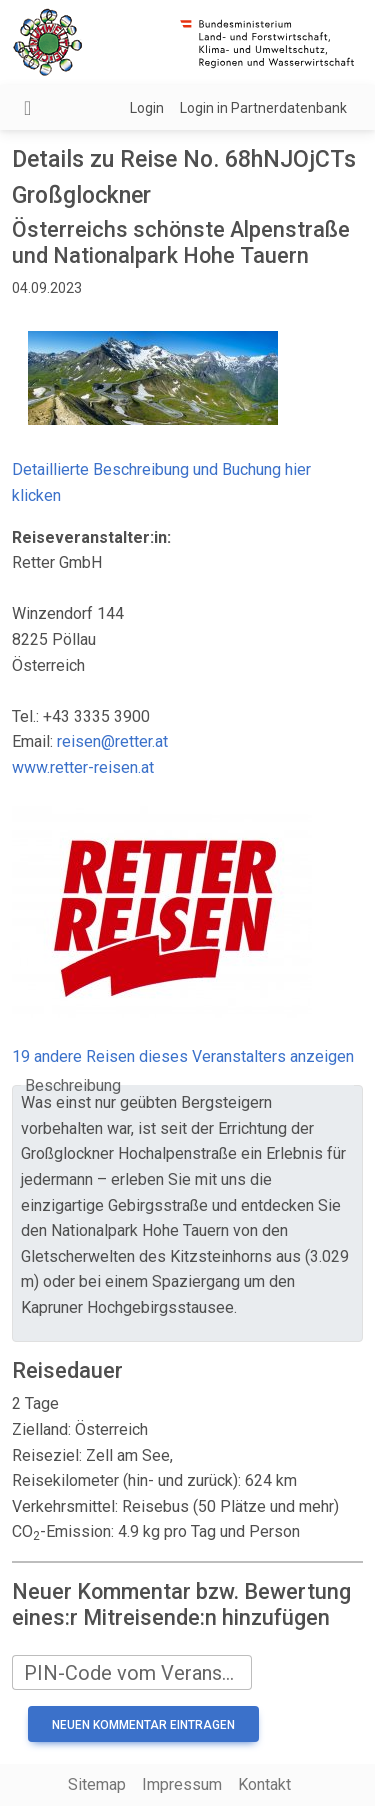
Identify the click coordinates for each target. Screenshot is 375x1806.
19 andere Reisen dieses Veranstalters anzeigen (183, 1056)
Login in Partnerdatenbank (263, 108)
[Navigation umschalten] (27, 108)
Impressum (182, 1784)
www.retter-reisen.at (83, 767)
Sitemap (97, 1784)
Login (147, 108)
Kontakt (264, 1784)
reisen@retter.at (112, 741)
